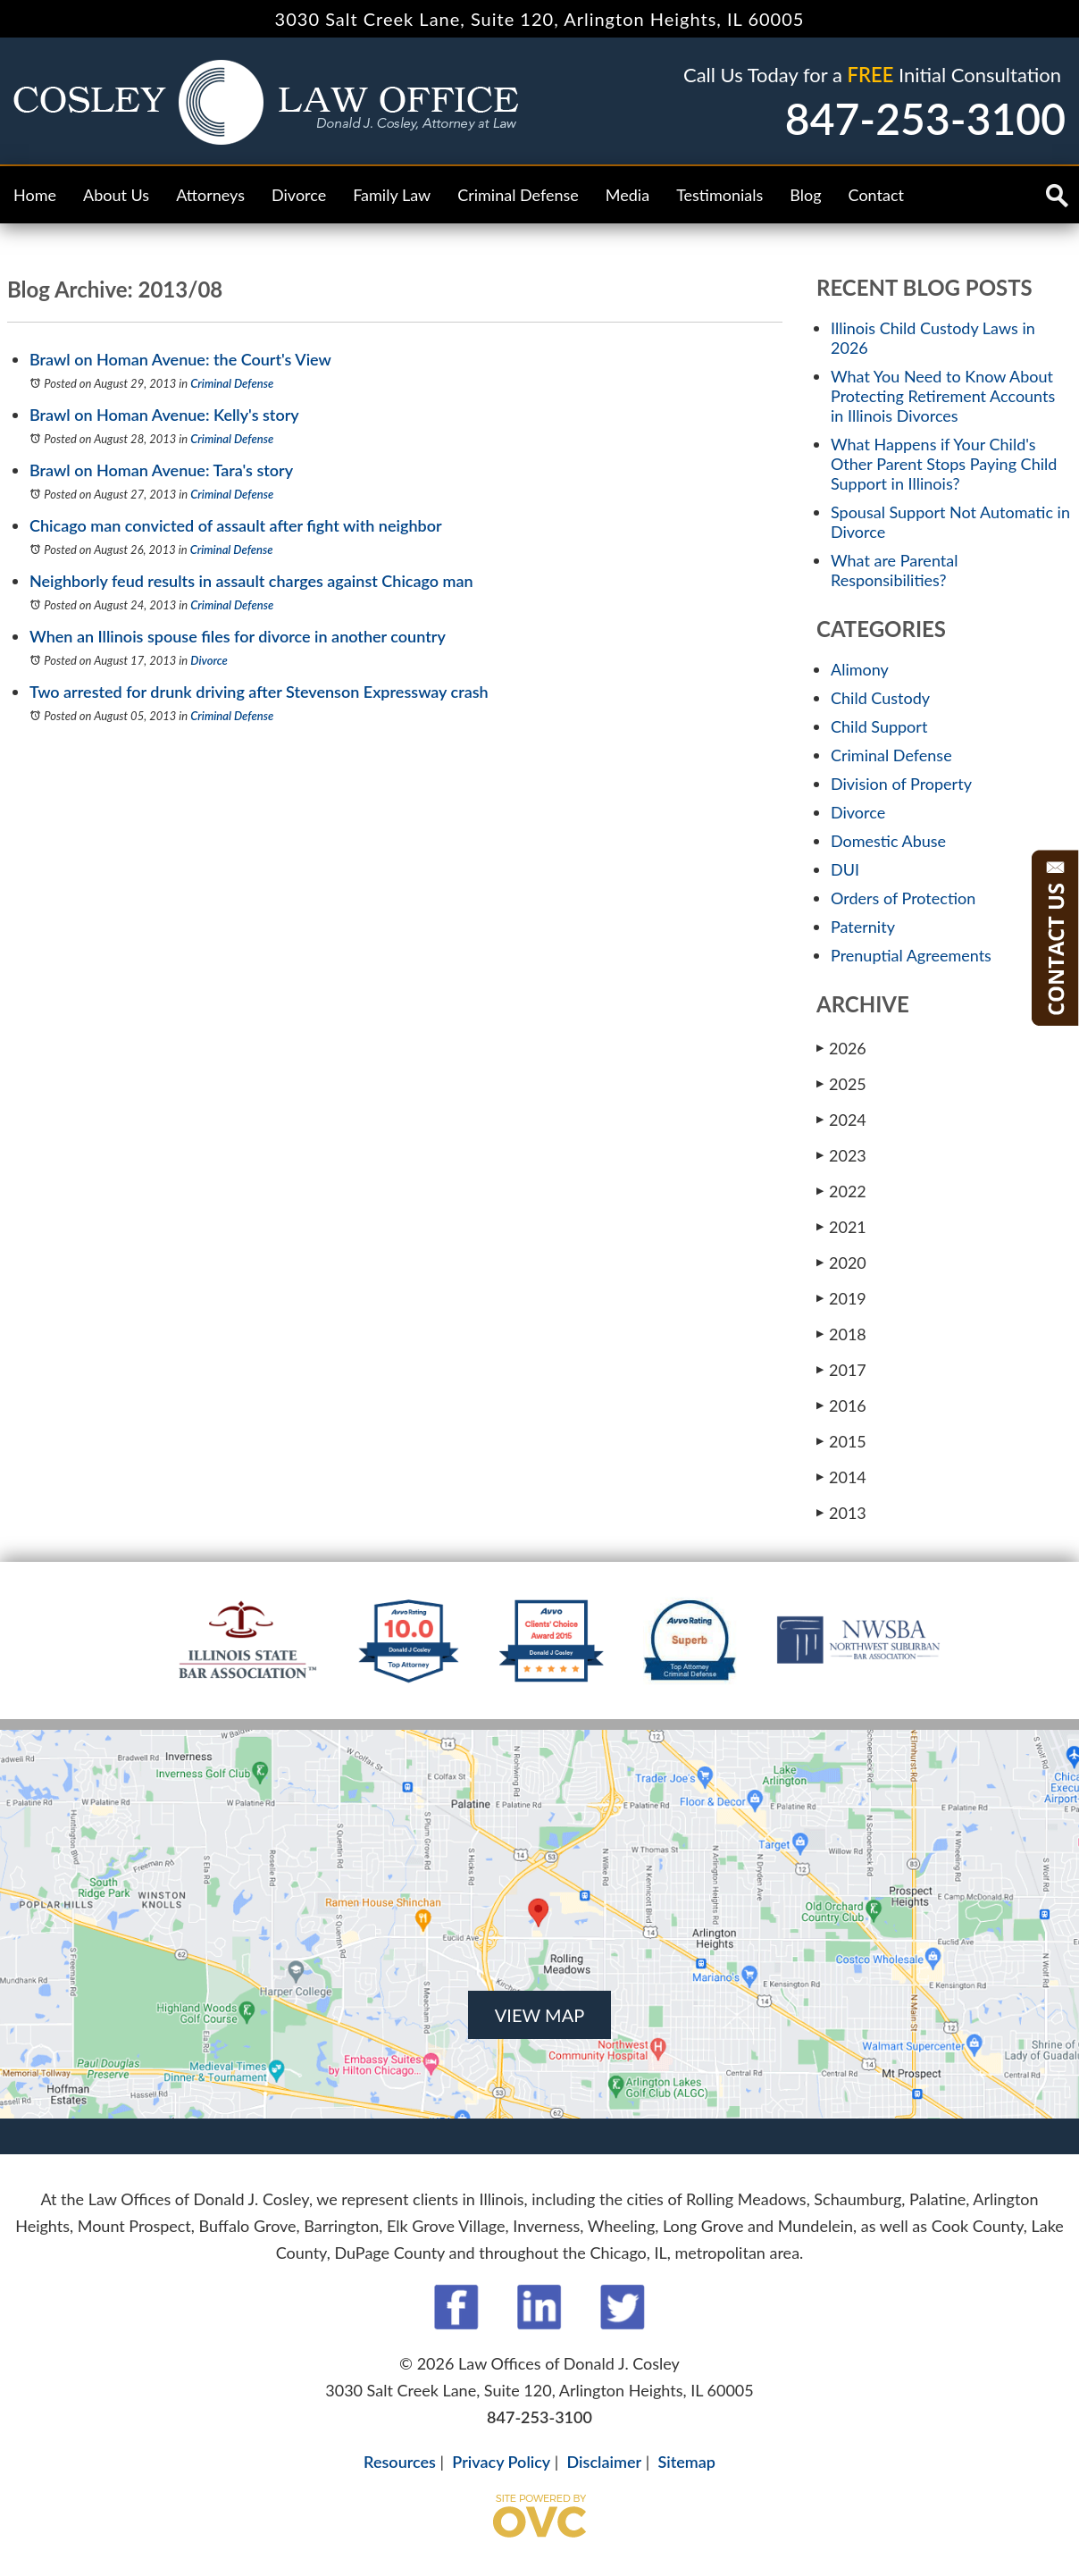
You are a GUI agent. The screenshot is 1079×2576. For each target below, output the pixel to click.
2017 (841, 1369)
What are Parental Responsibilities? (894, 570)
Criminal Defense (518, 195)
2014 (841, 1476)
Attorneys (210, 195)
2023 (841, 1155)
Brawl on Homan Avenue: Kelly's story (164, 414)
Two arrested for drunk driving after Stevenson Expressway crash (259, 691)
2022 (841, 1191)
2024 (841, 1119)
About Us (116, 195)
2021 (841, 1226)
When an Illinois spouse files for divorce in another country (237, 636)
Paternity (863, 926)
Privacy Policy (501, 2461)
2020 (841, 1262)
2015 (841, 1441)
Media (627, 195)
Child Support (879, 726)
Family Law (392, 195)
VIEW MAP (539, 2015)
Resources (400, 2461)
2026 (841, 1048)
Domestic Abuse (888, 841)
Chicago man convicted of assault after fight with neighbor (235, 525)
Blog (805, 195)
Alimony (860, 669)
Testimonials (719, 195)
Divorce (299, 195)
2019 (841, 1298)
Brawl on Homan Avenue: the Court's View (180, 359)
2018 (841, 1334)
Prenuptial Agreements (911, 955)
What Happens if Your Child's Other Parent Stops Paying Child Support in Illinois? (944, 463)
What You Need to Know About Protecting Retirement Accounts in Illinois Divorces (943, 395)
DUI (845, 869)
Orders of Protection (903, 898)
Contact (876, 195)
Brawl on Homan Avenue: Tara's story (161, 470)
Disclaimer (604, 2461)
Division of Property (901, 783)
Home (34, 195)
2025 (841, 1083)
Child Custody (880, 698)
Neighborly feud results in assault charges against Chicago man (251, 581)
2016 (841, 1405)
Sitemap (686, 2461)
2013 (841, 1512)
